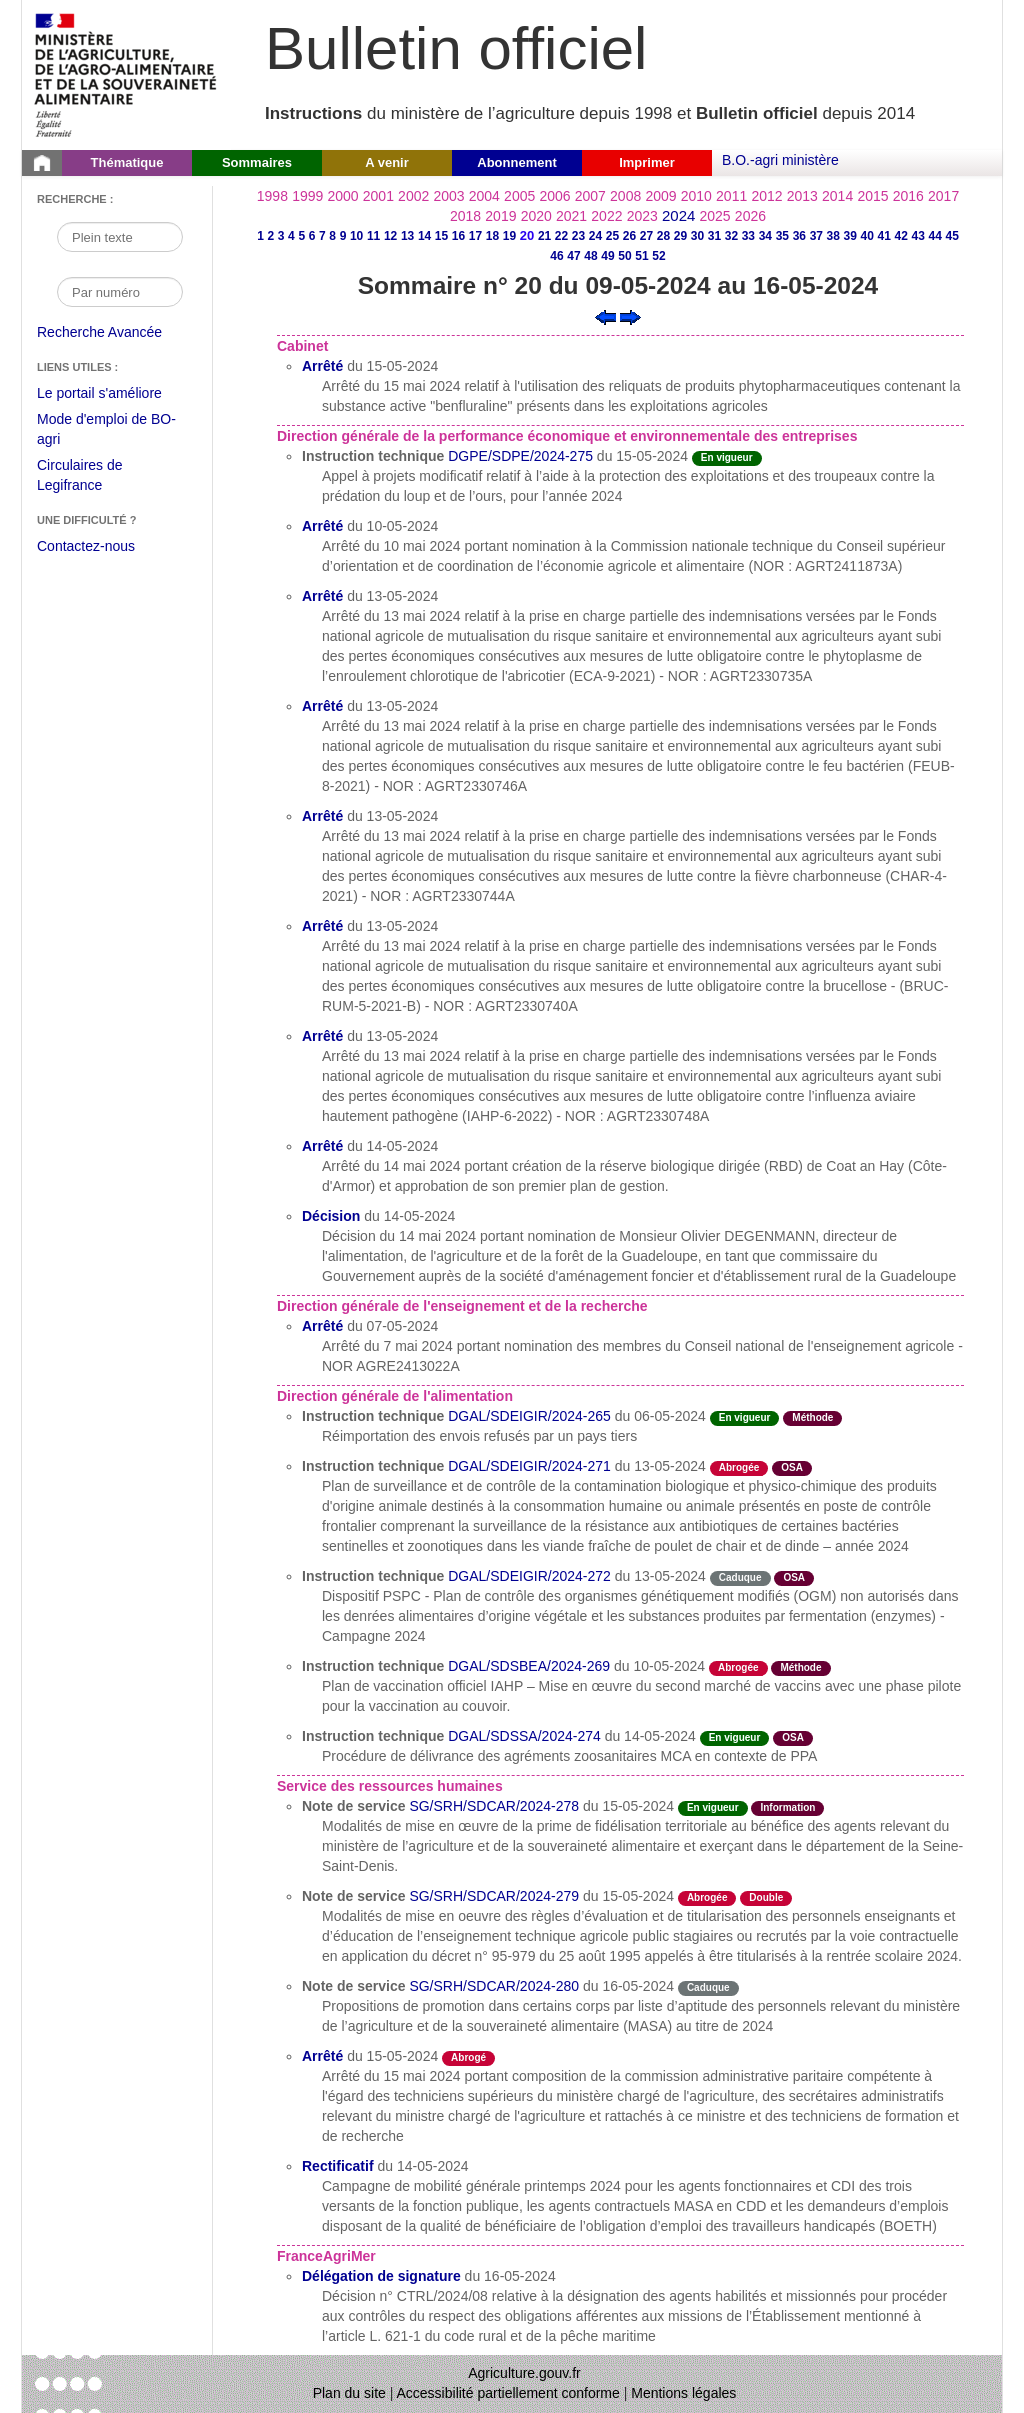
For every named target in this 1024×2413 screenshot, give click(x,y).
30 (697, 236)
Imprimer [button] (647, 162)
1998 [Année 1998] (272, 196)
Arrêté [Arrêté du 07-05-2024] (322, 1326)
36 (799, 236)
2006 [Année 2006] (554, 196)
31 (714, 236)
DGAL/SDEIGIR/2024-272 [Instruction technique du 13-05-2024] (529, 1576)
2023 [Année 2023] (642, 216)
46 (556, 256)
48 (590, 256)
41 (884, 236)
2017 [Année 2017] (943, 196)
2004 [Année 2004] (484, 196)
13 (407, 236)
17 (475, 236)
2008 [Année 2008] (625, 196)
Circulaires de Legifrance (95, 477)
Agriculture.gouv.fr (524, 2373)
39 (850, 236)
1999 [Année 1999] (307, 196)
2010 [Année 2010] (696, 196)
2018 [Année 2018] (465, 216)
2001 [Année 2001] (378, 196)
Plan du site (349, 2393)
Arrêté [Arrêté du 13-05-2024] (322, 596)
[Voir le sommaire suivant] (630, 316)
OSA (792, 1467)
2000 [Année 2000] (342, 196)
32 (731, 236)
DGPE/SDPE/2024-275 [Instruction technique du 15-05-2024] (520, 456)
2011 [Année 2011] (731, 196)
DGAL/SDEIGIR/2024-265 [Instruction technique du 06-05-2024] (529, 1416)
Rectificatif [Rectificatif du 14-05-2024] (338, 2166)
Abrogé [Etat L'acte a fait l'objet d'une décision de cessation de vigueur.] (468, 2057)
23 (578, 236)
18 (492, 236)
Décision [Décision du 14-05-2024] (331, 1216)
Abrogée (739, 1467)
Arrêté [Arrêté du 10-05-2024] (322, 526)
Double (766, 1897)
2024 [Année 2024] (678, 215)
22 (561, 236)
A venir (387, 162)
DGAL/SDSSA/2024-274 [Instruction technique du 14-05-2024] (524, 1736)
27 (646, 236)
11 (373, 236)
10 (356, 236)
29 (680, 236)
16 (458, 236)
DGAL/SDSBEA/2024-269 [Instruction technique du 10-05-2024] (529, 1666)
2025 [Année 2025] (715, 216)
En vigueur (727, 457)
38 (833, 236)
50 (624, 256)
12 (390, 236)
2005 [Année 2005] (519, 196)
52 (658, 256)
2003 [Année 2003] (448, 196)
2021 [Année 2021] (571, 216)
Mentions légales (683, 2393)
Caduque (740, 1577)
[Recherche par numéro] (120, 292)
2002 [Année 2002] (413, 196)
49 (607, 256)
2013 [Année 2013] (802, 196)
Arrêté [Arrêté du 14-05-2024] (322, 1146)
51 (641, 256)
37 (816, 236)
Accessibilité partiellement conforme (508, 2393)
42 (901, 236)
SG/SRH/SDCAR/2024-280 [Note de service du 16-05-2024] (494, 1986)
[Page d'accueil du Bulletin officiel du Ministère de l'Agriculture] (42, 163)
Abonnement (516, 162)
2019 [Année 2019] (500, 216)
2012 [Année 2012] (766, 196)
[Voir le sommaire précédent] (605, 316)
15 (441, 236)
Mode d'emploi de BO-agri (106, 431)
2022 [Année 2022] (606, 216)
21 (544, 236)
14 (424, 236)
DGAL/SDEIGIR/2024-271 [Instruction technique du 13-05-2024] (529, 1466)
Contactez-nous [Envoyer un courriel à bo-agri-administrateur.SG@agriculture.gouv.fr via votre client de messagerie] (86, 546)
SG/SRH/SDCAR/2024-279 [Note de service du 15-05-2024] (494, 1896)
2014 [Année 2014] (837, 196)
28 (663, 236)
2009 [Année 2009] (660, 196)
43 (918, 236)
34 (765, 236)
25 (612, 236)
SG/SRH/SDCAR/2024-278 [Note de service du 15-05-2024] (494, 1806)
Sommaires (257, 162)
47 (573, 256)
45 (952, 236)
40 (867, 236)
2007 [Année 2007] (590, 196)
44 (935, 236)
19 (509, 236)
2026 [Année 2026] (750, 216)
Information (787, 1807)
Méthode (812, 1417)
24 (595, 236)
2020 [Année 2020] (536, 216)
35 (782, 236)
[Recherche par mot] (120, 237)
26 (629, 236)
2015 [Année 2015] (872, 196)
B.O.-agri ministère (780, 160)
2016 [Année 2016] (908, 196)
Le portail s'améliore (114, 394)
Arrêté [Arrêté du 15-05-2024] (322, 366)
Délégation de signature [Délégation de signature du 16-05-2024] (381, 2276)
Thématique (127, 162)
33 (748, 236)
